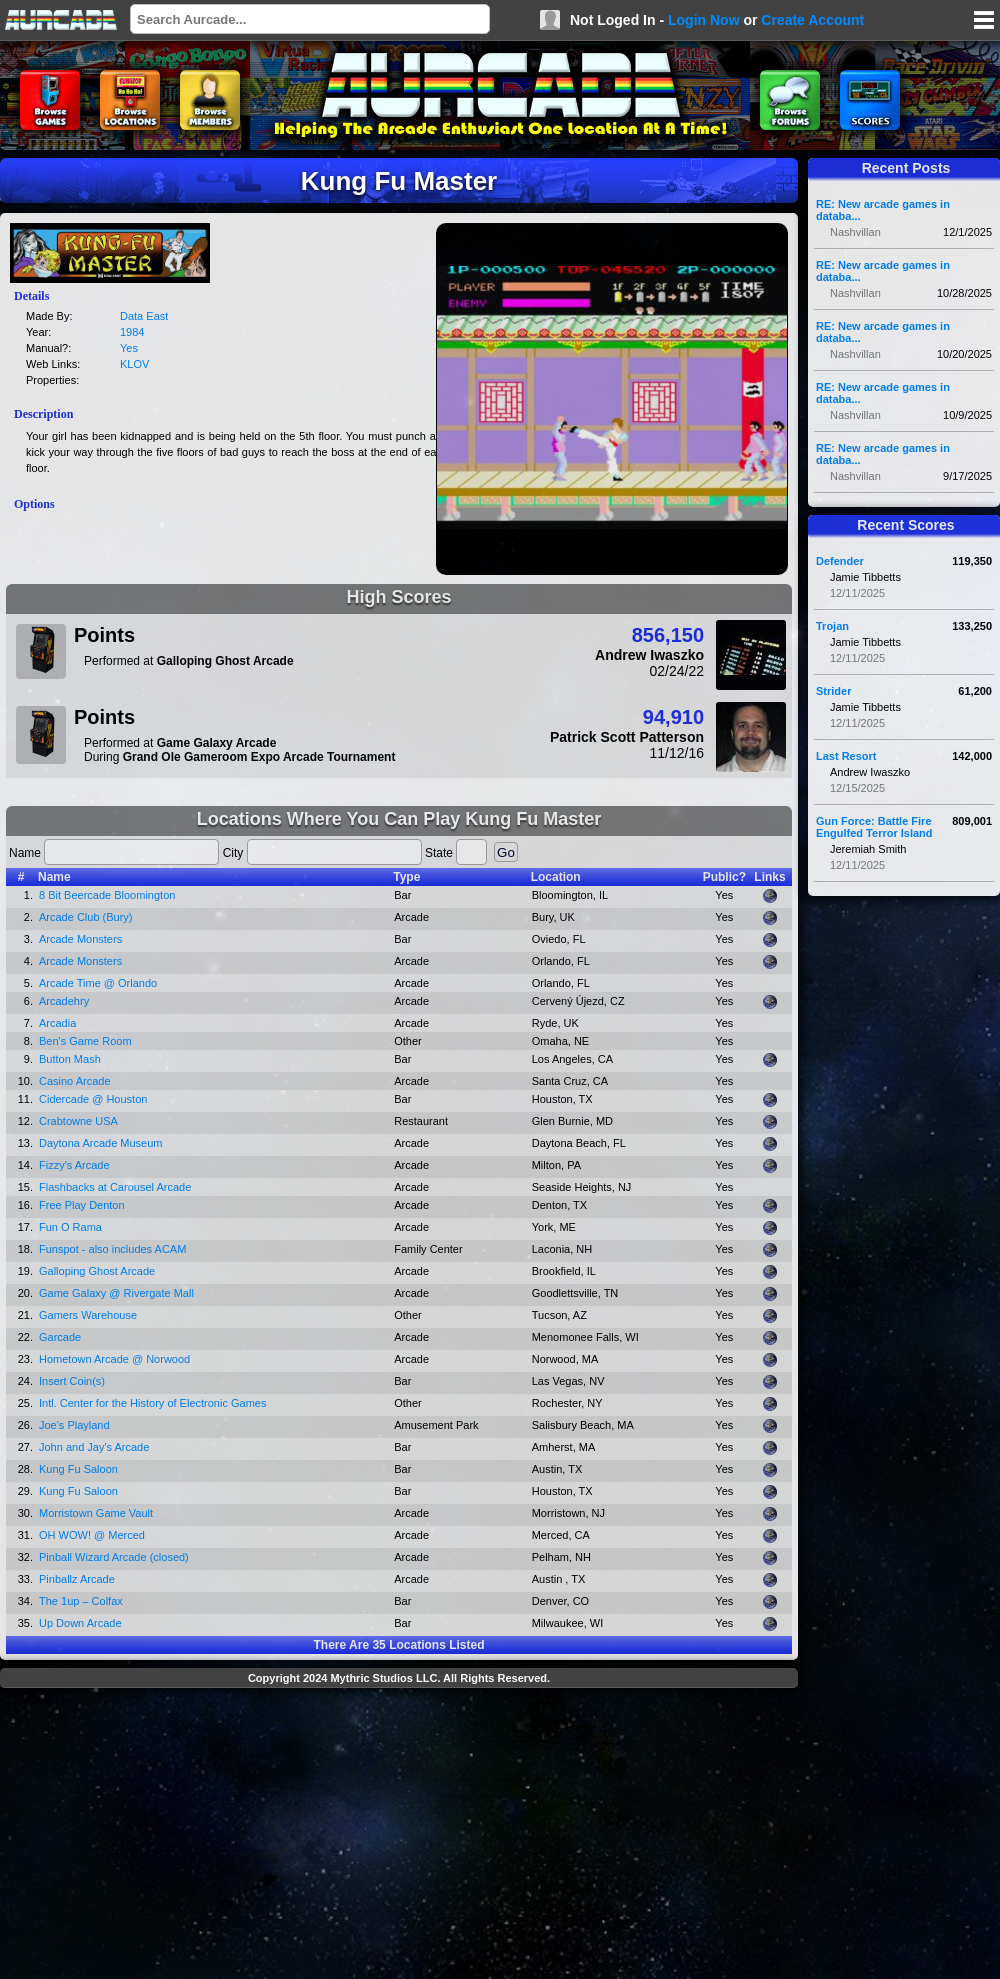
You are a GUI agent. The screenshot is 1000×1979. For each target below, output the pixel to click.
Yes (129, 348)
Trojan (832, 626)
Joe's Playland (74, 1425)
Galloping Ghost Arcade (97, 1271)
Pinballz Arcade (77, 1579)
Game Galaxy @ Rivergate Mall (116, 1293)
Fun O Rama (70, 1227)
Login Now (704, 20)
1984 (132, 332)
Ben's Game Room (85, 1041)
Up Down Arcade (80, 1623)
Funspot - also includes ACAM (112, 1249)
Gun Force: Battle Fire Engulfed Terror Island (874, 827)
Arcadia (57, 1023)
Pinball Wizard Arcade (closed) (114, 1557)
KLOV (134, 364)
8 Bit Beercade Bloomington (107, 895)
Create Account (812, 20)
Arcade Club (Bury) (86, 917)
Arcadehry (64, 1001)
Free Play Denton (82, 1205)
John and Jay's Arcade (94, 1447)
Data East (144, 316)
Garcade (60, 1337)
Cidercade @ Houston (93, 1099)
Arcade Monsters (80, 939)
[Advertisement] (399, 1836)
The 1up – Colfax (81, 1601)
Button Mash (70, 1059)
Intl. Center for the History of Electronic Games (152, 1403)
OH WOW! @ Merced (92, 1535)
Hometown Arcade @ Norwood (114, 1359)
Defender (840, 561)
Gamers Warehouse (88, 1315)
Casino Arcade (75, 1081)
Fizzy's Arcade (74, 1165)
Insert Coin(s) (72, 1381)
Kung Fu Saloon (78, 1469)
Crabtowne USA (78, 1121)
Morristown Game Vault (96, 1513)
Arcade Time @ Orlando (98, 983)
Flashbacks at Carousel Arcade (115, 1187)
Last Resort (846, 756)
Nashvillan (855, 232)
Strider (833, 691)
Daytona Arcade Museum (101, 1143)
